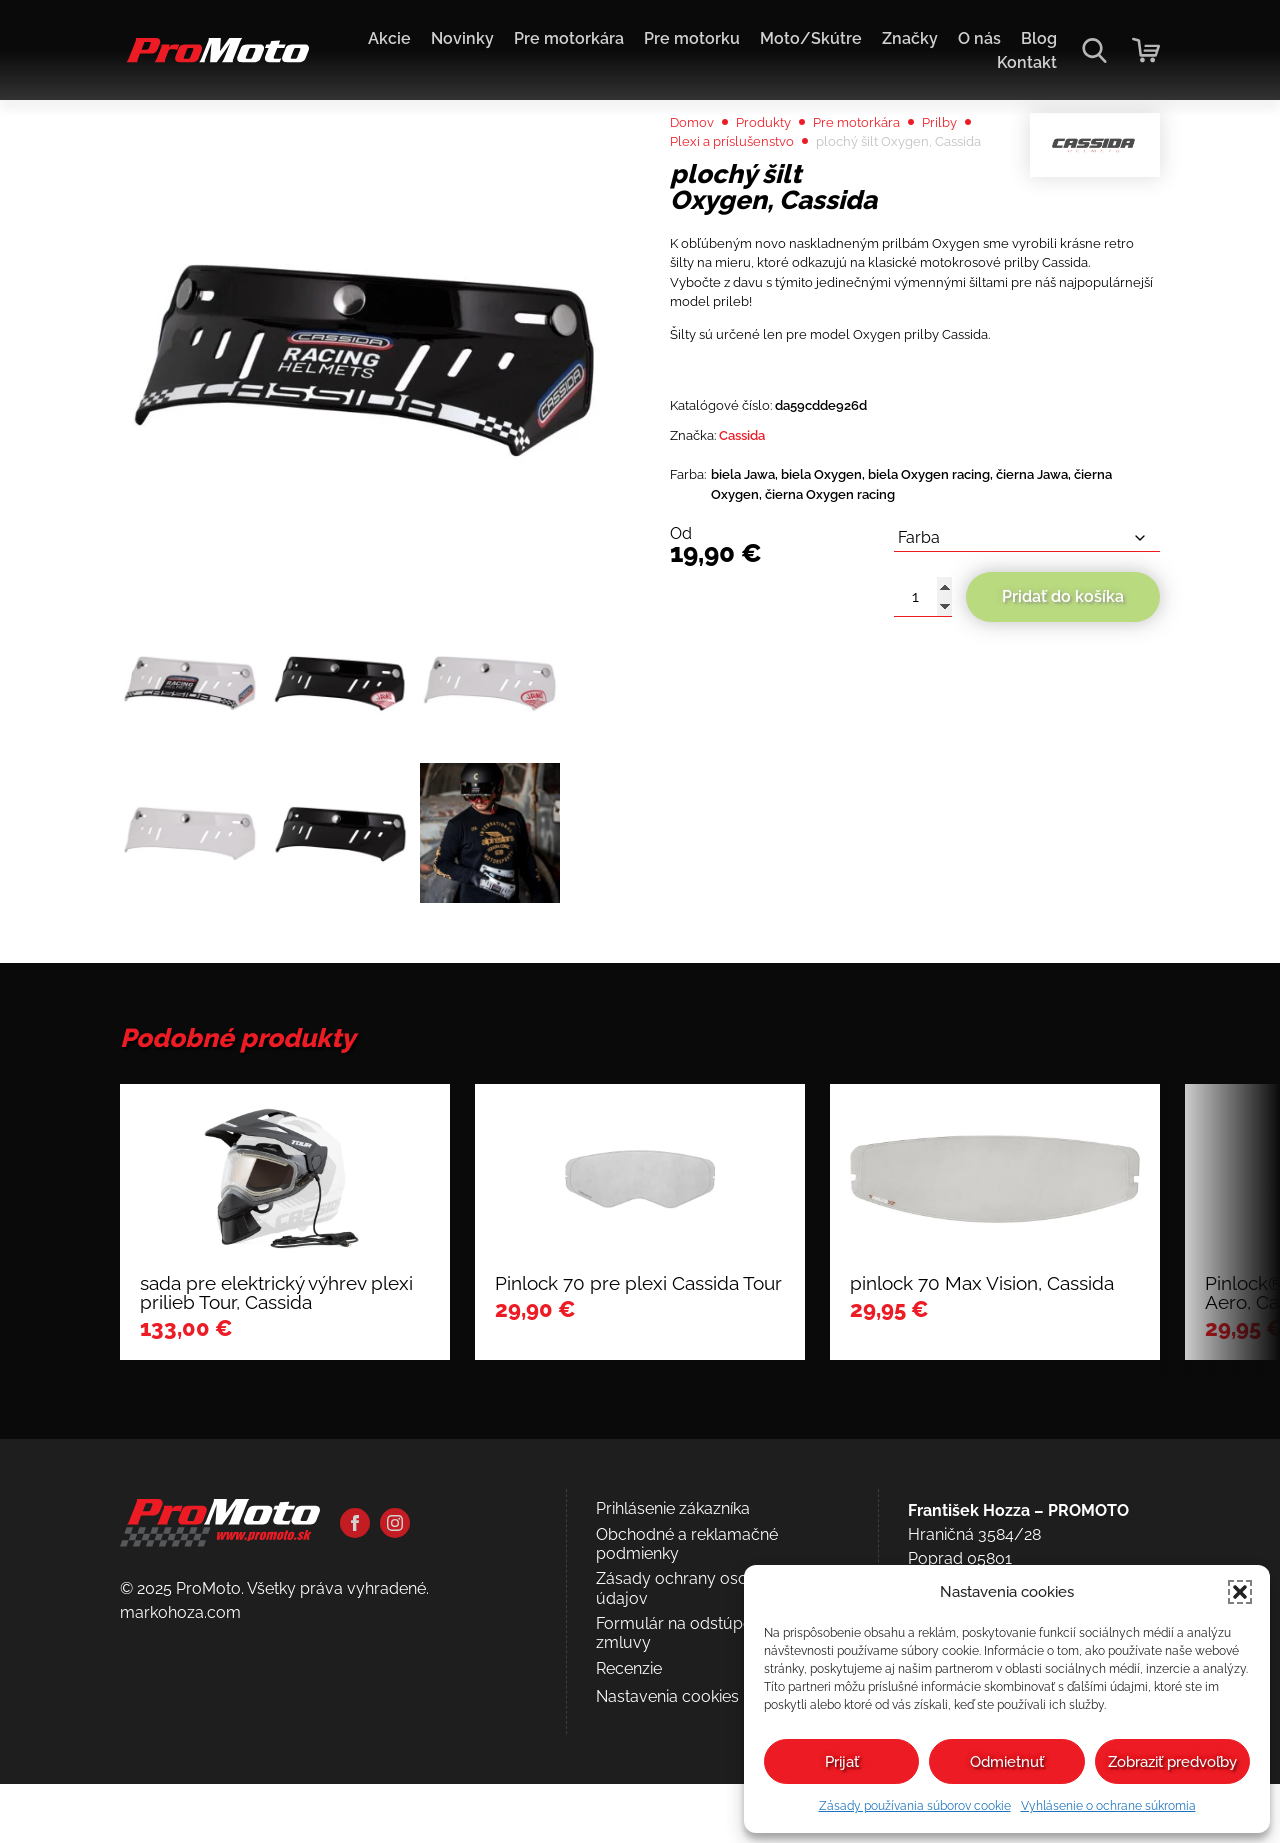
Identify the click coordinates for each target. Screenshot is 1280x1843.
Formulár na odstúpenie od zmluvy (696, 1792)
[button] (1240, 1592)
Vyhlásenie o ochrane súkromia (1108, 1806)
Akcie (389, 38)
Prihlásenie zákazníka (673, 1667)
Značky (910, 38)
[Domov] (214, 60)
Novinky (462, 38)
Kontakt (1027, 62)
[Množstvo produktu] (923, 769)
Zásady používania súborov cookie (915, 1806)
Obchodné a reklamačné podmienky (687, 1703)
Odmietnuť (1007, 1762)
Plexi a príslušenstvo (809, 195)
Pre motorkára (569, 38)
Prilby (691, 195)
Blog (1039, 38)
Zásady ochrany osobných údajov (695, 1747)
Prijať (842, 1762)
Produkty (781, 171)
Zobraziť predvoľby (1172, 1762)
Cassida (760, 591)
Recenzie (629, 1827)
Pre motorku (692, 38)
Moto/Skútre (811, 38)
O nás (979, 38)
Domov (697, 171)
